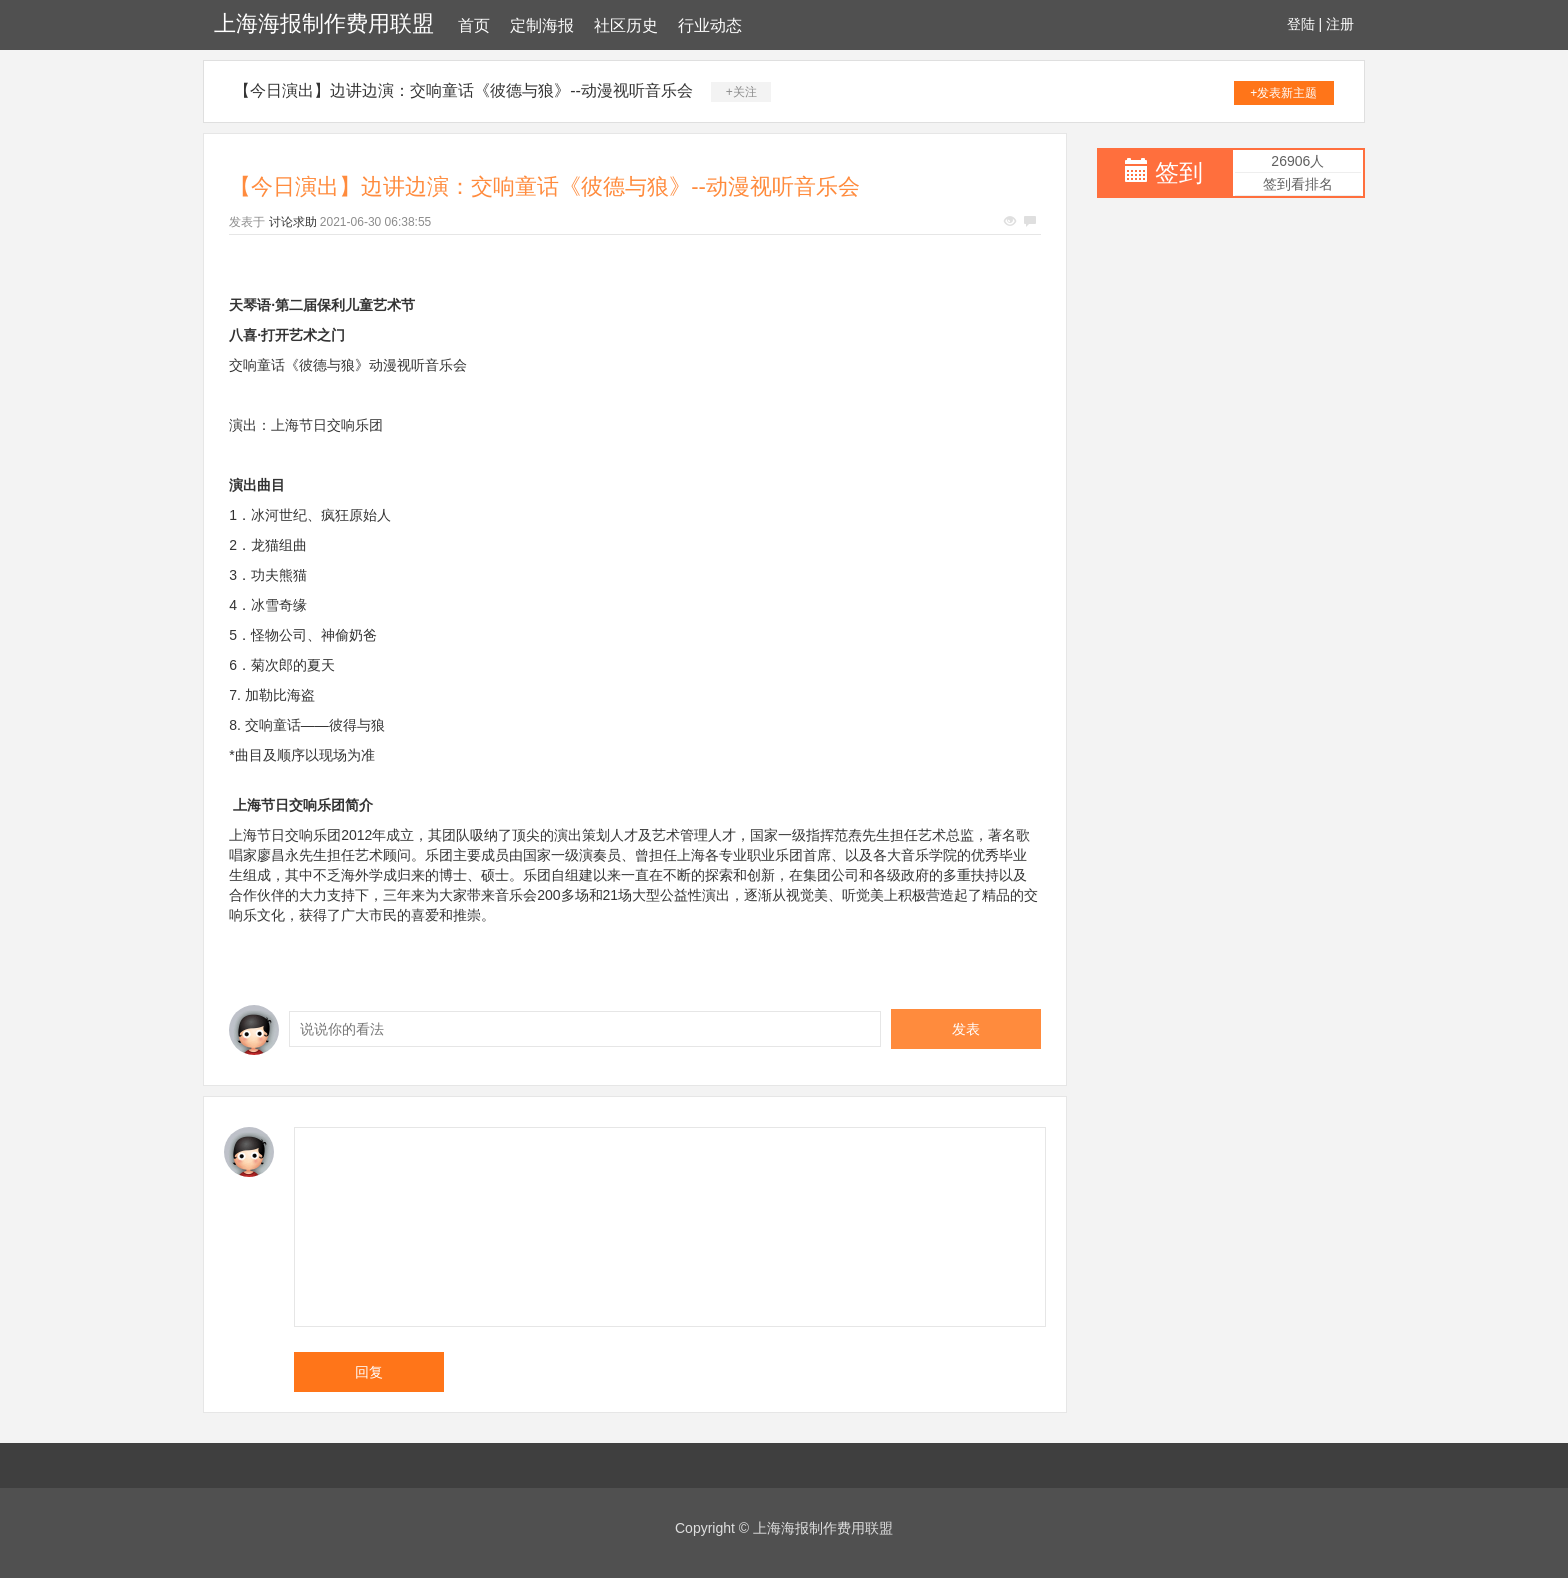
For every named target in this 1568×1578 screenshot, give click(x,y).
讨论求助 (293, 222)
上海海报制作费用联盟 (324, 23)
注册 (1340, 24)
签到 (1179, 172)
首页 (474, 25)
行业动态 (710, 25)
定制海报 (542, 25)
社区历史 (626, 25)
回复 (369, 1372)
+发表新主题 (1283, 93)
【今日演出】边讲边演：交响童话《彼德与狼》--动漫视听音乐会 (463, 90)
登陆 (1301, 24)
